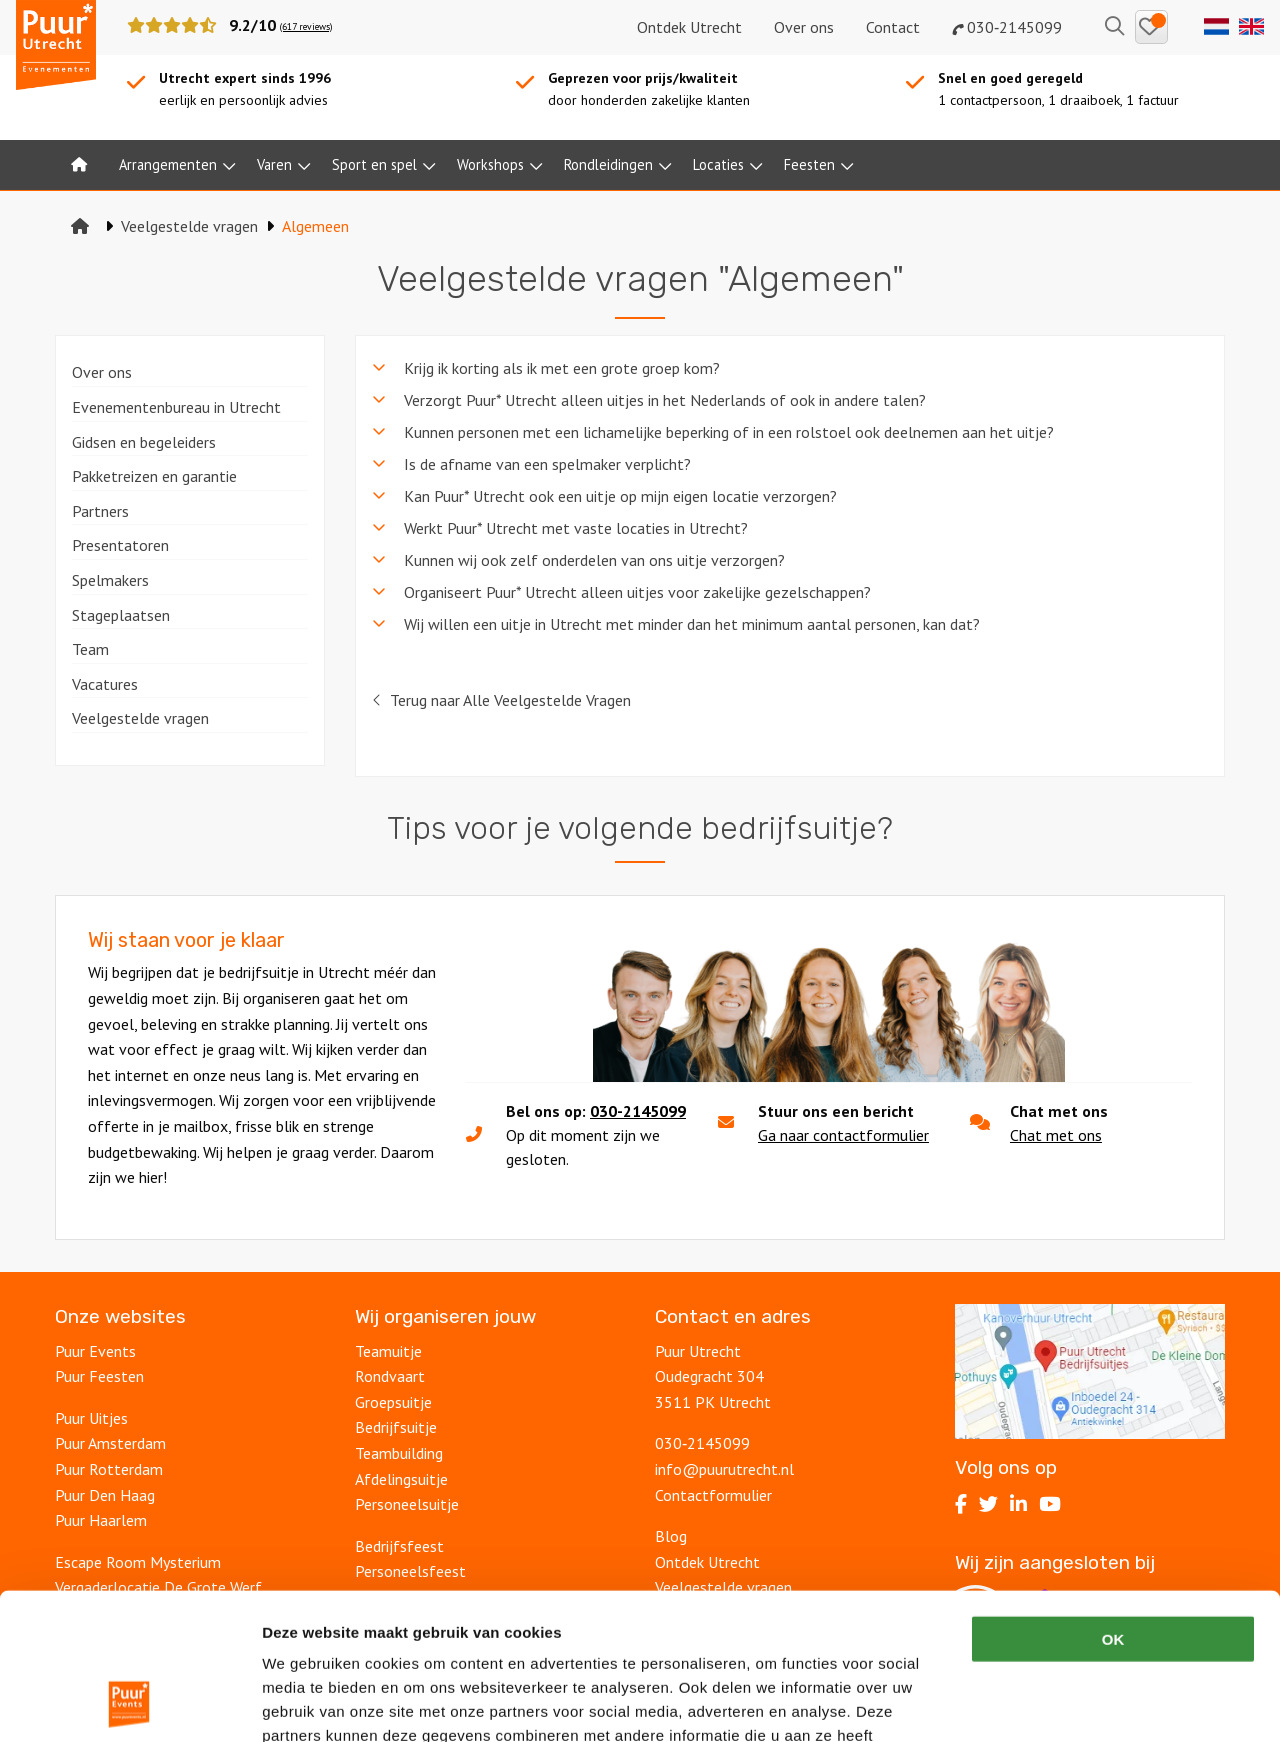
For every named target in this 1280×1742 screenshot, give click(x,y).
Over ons (804, 27)
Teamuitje (388, 1351)
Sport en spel (374, 164)
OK (1113, 1501)
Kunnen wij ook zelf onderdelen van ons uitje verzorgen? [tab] (594, 560)
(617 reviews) (306, 26)
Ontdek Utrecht (689, 27)
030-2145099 (638, 1111)
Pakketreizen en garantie (154, 476)
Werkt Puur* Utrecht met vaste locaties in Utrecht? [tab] (576, 528)
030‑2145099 (1007, 27)
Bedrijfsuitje (396, 1427)
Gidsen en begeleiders (144, 442)
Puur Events (95, 1351)
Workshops (490, 164)
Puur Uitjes (91, 1418)
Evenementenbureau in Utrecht (176, 407)
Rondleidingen (608, 164)
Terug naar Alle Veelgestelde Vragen (501, 700)
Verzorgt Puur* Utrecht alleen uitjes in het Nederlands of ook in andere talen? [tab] (665, 400)
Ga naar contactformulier (843, 1135)
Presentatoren (120, 545)
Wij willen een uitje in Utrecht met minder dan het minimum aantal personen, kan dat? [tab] (692, 624)
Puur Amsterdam (110, 1443)
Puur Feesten (99, 1376)
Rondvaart (390, 1376)
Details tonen (1080, 1702)
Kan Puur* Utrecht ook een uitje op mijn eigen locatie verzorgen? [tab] (620, 496)
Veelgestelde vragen (140, 718)
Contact (893, 27)
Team (90, 649)
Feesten (809, 164)
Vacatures (105, 684)
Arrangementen (168, 164)
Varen (274, 164)
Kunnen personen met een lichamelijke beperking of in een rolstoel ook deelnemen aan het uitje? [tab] (729, 432)
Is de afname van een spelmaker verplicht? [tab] (547, 464)
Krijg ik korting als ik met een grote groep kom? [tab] (562, 368)
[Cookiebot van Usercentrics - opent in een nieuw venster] (129, 1703)
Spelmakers (110, 580)
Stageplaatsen (121, 615)
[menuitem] (79, 165)
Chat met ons (1056, 1135)
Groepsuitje (393, 1402)
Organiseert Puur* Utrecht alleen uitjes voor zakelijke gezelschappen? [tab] (637, 592)
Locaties (718, 164)
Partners (100, 511)
